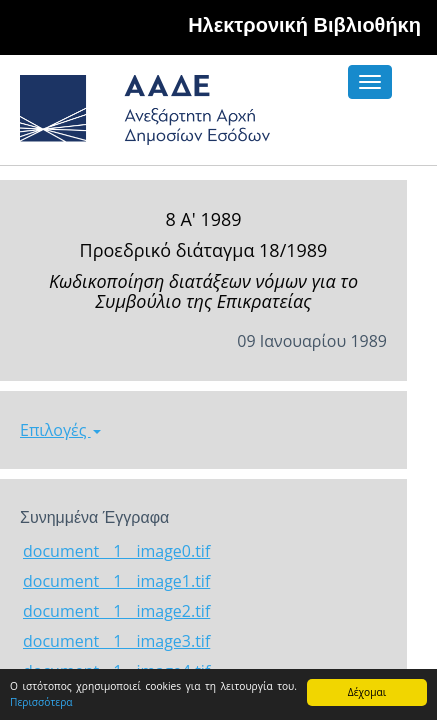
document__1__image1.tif (116, 581)
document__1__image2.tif (116, 611)
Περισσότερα (41, 702)
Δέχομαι (367, 692)
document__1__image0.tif (116, 551)
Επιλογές (60, 430)
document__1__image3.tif (116, 641)
